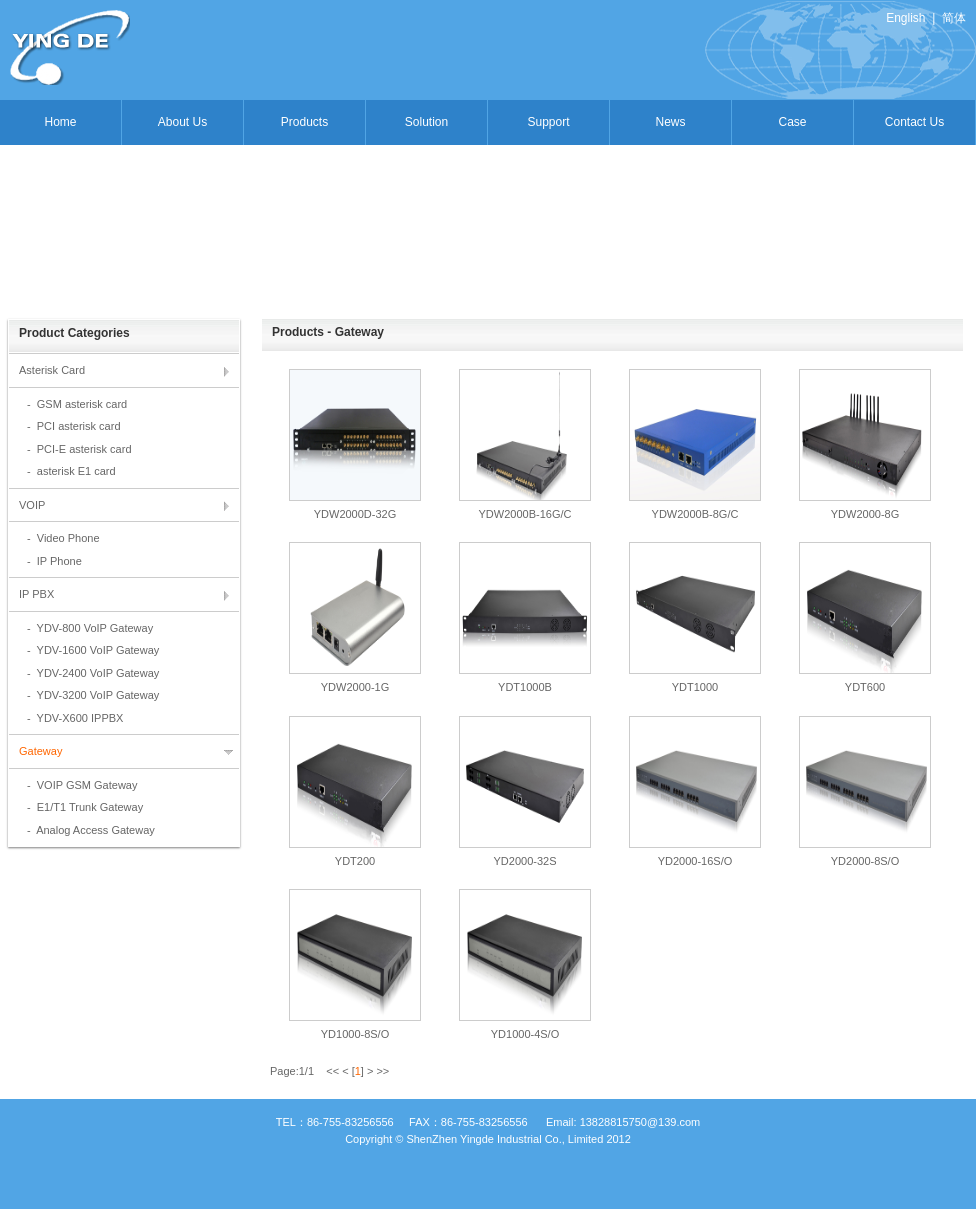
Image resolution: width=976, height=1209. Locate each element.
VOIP (32, 505)
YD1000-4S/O (525, 1034)
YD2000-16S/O (695, 861)
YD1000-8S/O (355, 1034)
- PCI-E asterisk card (79, 449)
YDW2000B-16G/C (525, 514)
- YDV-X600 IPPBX (75, 718)
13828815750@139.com (640, 1122)
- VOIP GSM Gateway (82, 785)
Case (792, 122)
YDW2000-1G (355, 687)
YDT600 (865, 687)
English (905, 18)
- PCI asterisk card (74, 426)
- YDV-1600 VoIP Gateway (93, 650)
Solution (426, 122)
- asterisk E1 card (71, 471)
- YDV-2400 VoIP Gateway (93, 673)
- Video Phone (63, 538)
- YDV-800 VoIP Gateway (90, 628)
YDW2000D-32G (355, 514)
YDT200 (355, 861)
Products (304, 122)
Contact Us (914, 122)
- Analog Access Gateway (91, 830)
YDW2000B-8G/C (695, 514)
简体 (954, 18)
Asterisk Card (52, 370)
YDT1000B (525, 687)
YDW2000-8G (865, 514)
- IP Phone (54, 561)
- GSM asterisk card (77, 404)
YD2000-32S (525, 861)
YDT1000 (695, 687)
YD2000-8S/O (865, 861)
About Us (182, 122)
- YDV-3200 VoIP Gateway (93, 695)
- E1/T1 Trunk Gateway (85, 807)
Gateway (40, 751)
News (670, 122)
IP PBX (36, 594)
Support (548, 122)
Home (60, 122)
